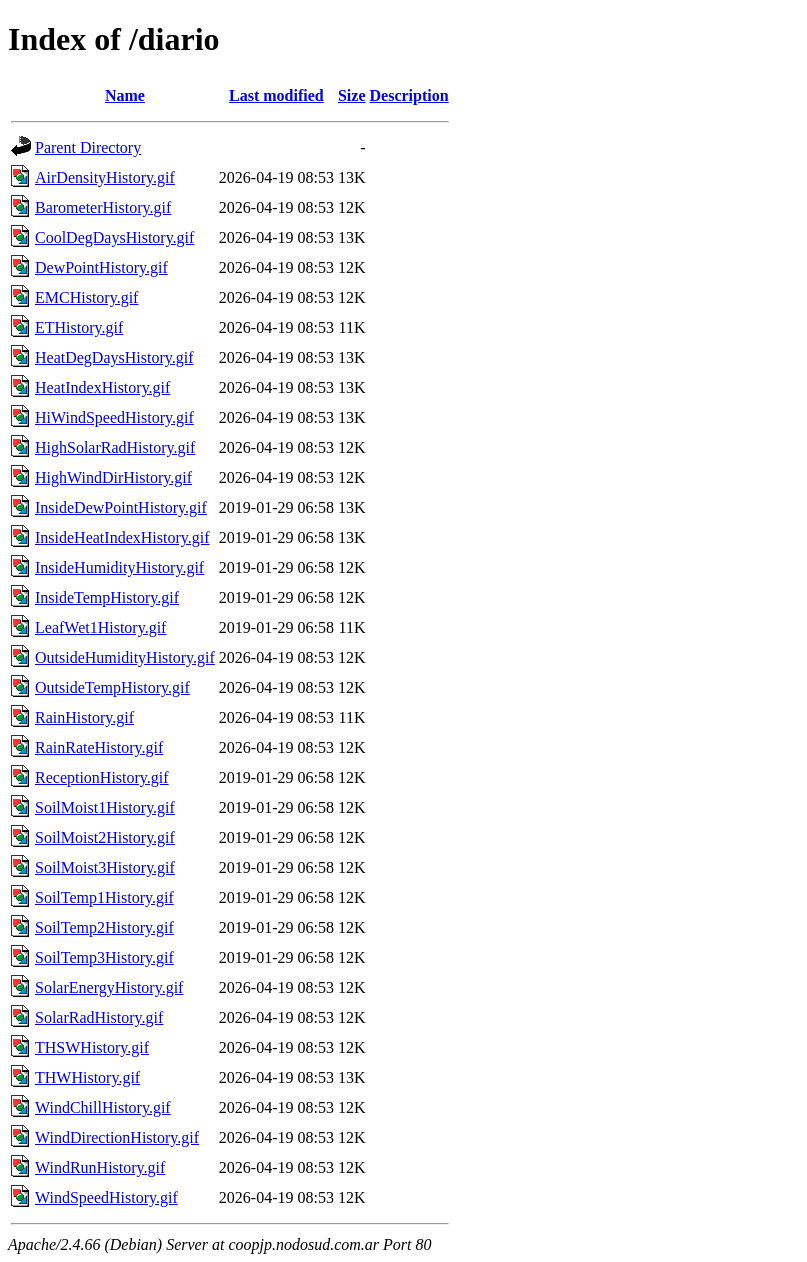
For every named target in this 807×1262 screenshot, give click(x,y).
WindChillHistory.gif (103, 1107)
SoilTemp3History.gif (104, 957)
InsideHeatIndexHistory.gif (122, 537)
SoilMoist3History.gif (105, 867)
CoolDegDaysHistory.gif (114, 237)
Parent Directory (88, 147)
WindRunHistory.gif (100, 1167)
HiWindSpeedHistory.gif (114, 417)
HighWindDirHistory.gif (113, 477)
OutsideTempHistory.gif (112, 687)
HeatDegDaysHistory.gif (114, 357)
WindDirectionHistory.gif (117, 1137)
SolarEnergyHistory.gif (109, 987)
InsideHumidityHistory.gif (119, 567)
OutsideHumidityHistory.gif (125, 657)
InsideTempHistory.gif (107, 597)
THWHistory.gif (87, 1077)
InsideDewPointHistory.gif (121, 507)
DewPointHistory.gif (101, 267)
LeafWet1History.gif (100, 627)
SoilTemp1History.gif (104, 897)
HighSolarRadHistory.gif (115, 447)
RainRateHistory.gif (99, 747)
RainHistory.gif (84, 717)
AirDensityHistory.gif (105, 177)
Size (352, 95)
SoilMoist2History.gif (105, 837)
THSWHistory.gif (92, 1047)
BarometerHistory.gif (103, 207)
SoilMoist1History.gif (105, 807)
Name (125, 95)
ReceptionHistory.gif (102, 777)
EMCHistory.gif (86, 297)
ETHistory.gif (79, 327)
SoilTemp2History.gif (104, 927)
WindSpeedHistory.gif (106, 1197)
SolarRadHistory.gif (99, 1017)
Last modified (276, 95)
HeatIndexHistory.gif (102, 387)
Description (409, 95)
